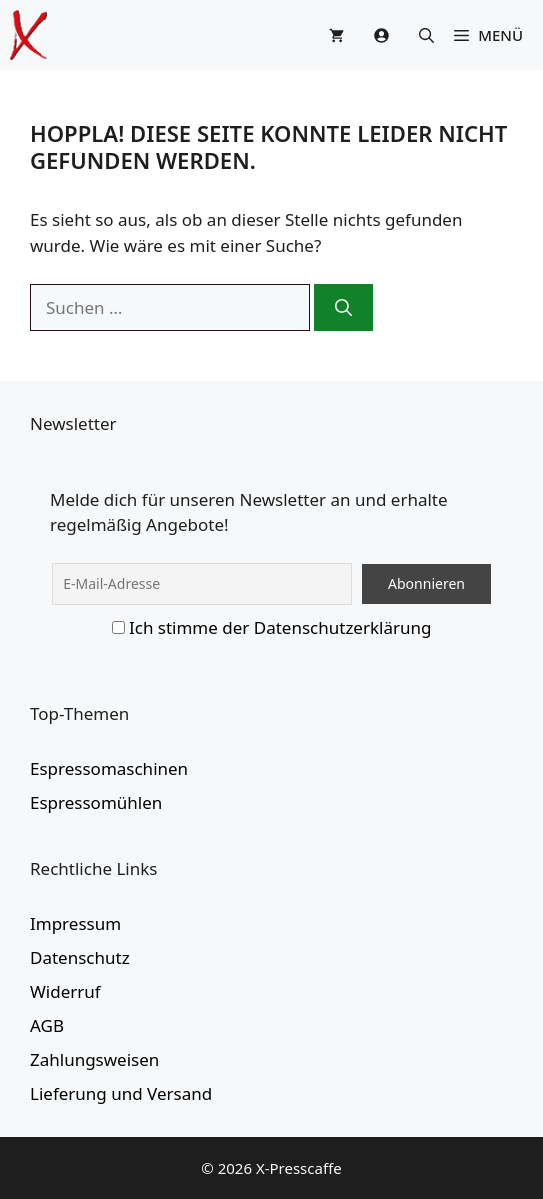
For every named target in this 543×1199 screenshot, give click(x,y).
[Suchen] (343, 308)
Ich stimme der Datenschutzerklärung (280, 627)
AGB (47, 1025)
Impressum (75, 923)
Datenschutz (80, 957)
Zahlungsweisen (94, 1059)
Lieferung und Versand (121, 1093)
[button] (426, 35)
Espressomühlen (96, 802)
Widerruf (65, 991)
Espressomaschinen (109, 768)
